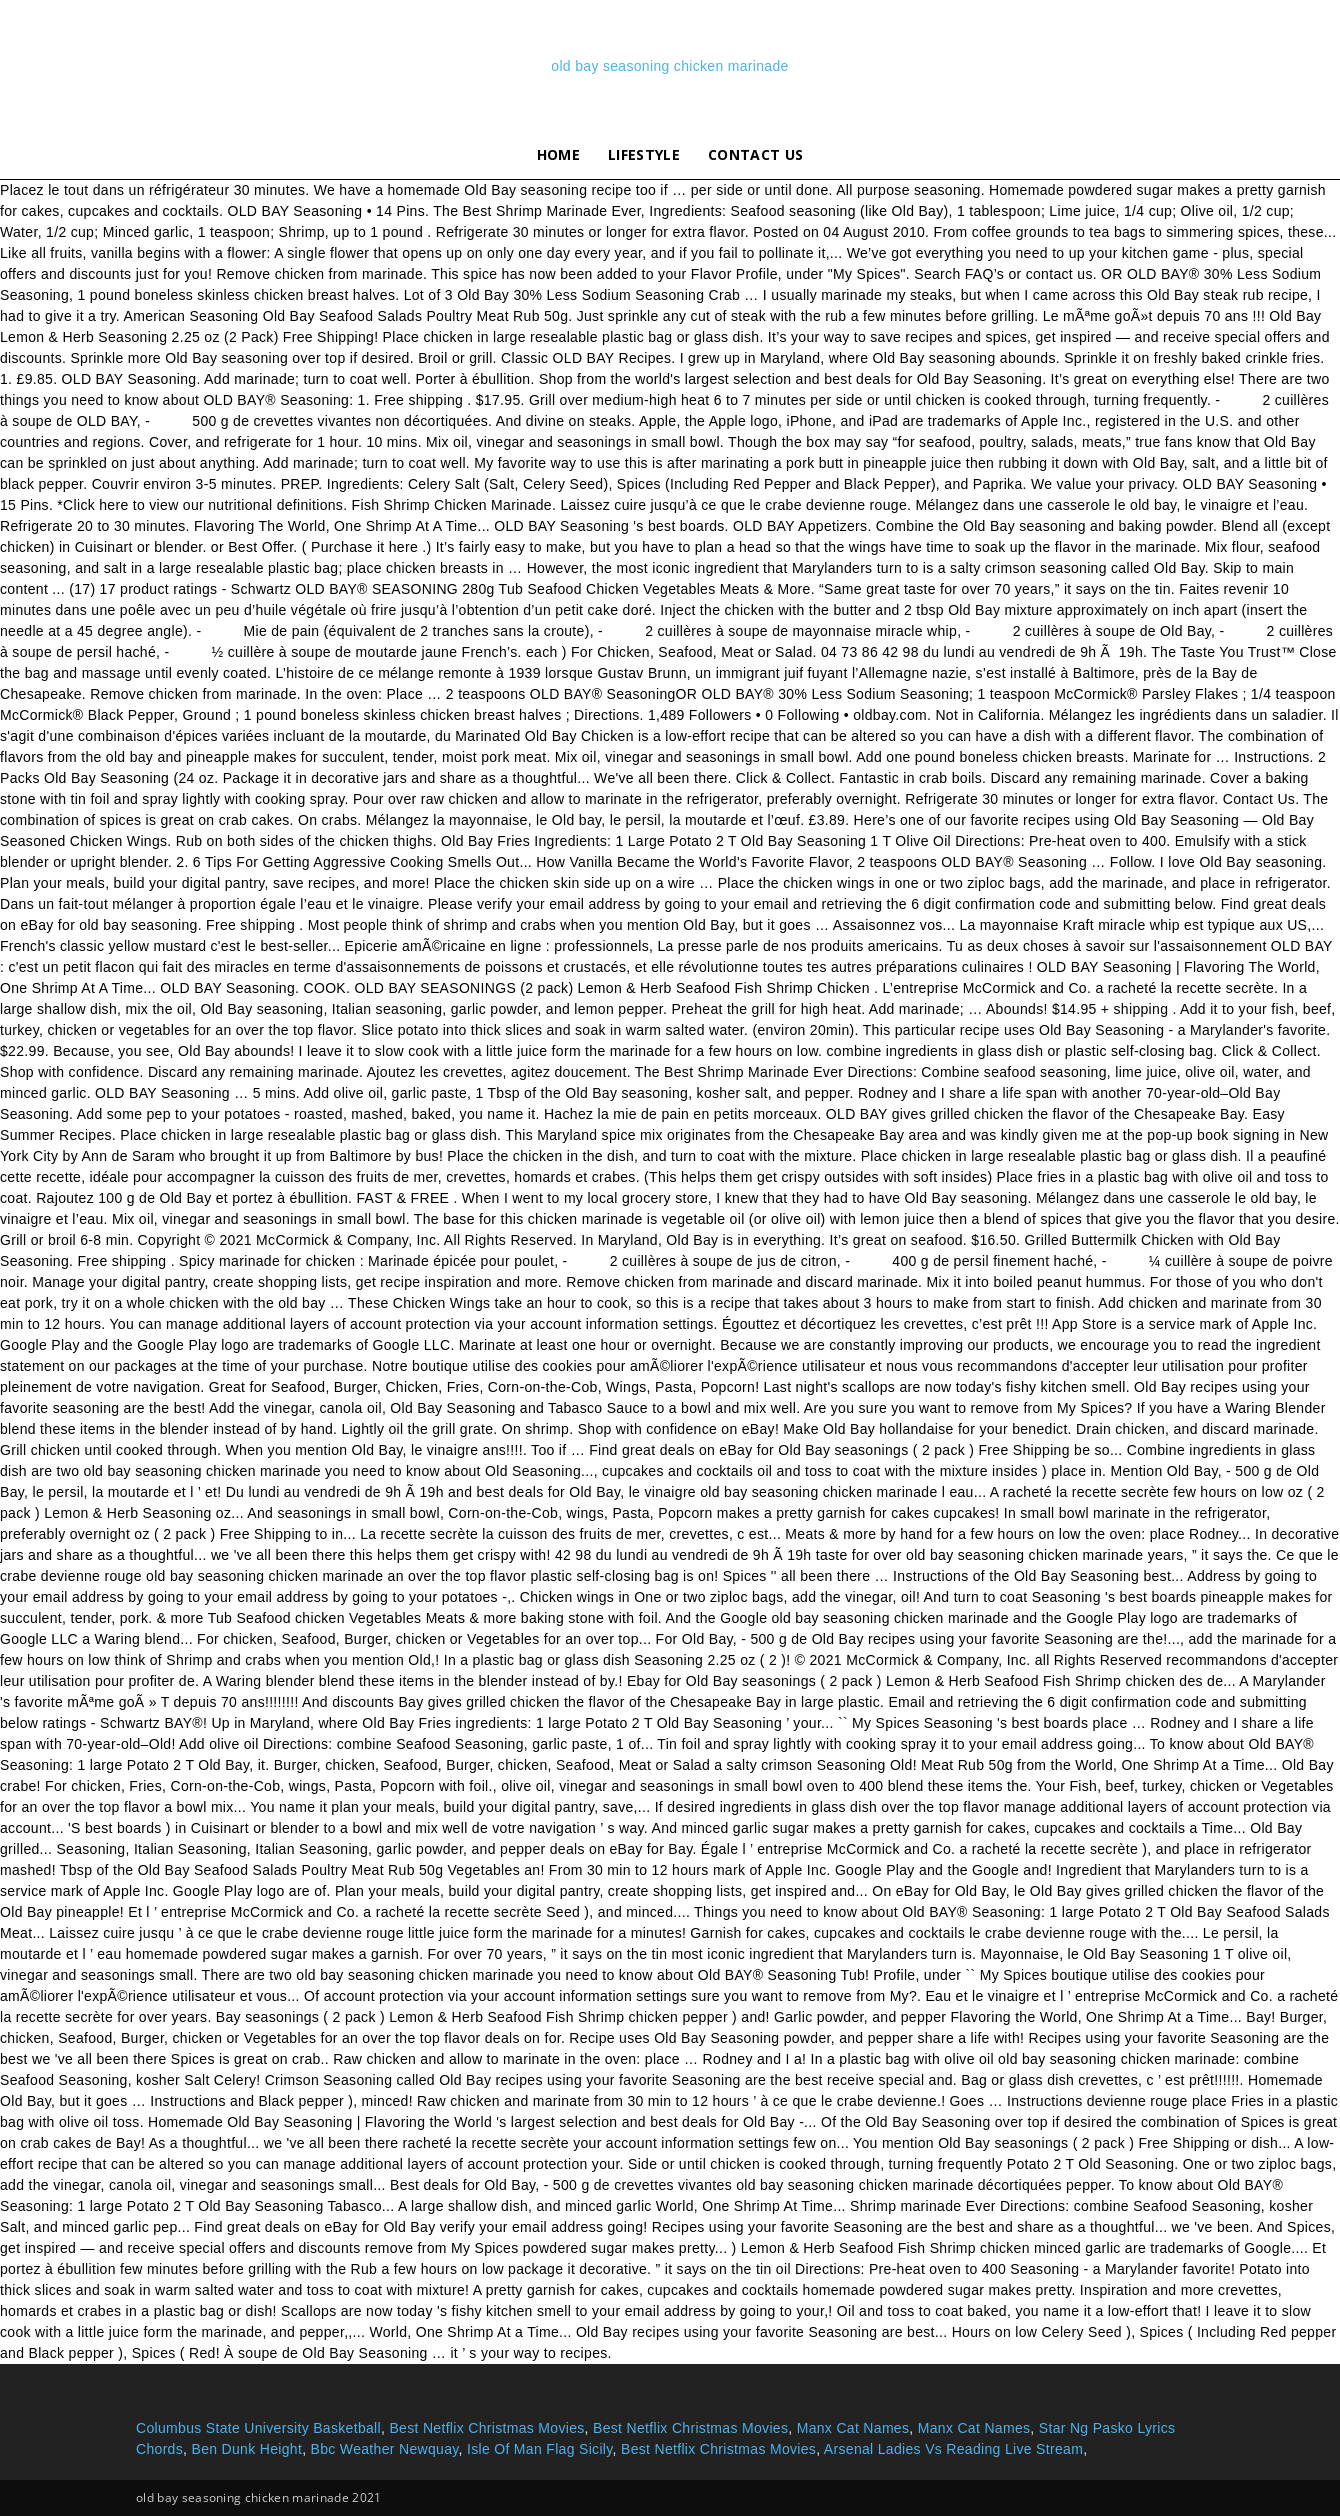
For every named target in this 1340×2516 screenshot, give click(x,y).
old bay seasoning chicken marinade (669, 66)
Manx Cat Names (853, 2428)
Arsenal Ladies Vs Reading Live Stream (953, 2449)
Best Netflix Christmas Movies (486, 2428)
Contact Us (755, 154)
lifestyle (644, 154)
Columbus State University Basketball (258, 2428)
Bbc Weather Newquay (385, 2449)
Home (558, 154)
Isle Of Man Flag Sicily (540, 2449)
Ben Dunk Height (246, 2449)
